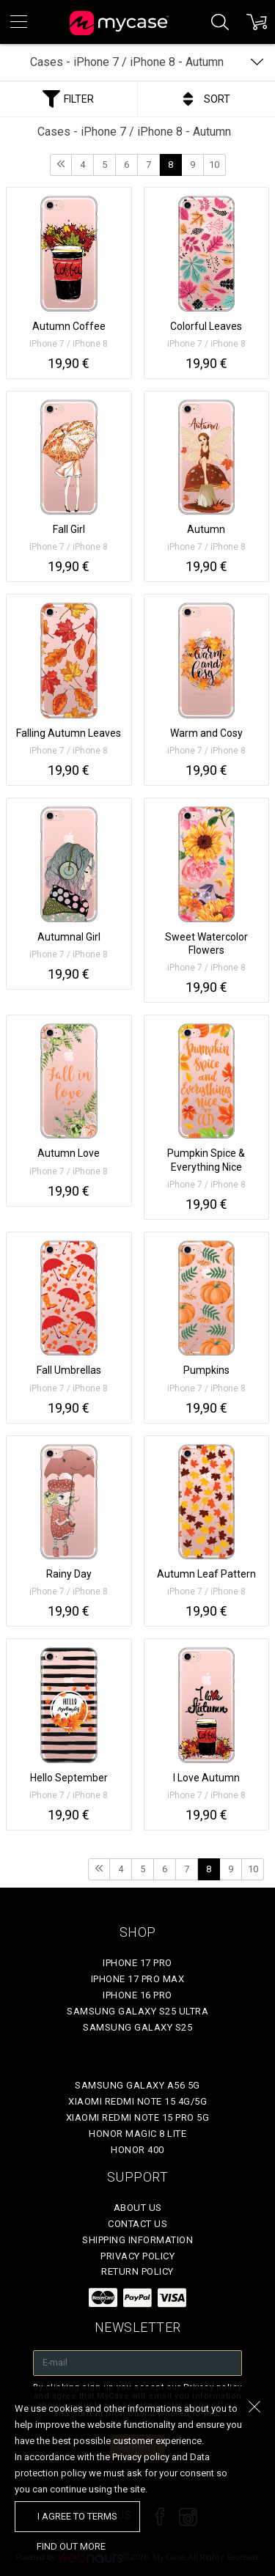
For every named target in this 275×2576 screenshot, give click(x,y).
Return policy (137, 2271)
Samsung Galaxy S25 (137, 2027)
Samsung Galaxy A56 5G (137, 2085)
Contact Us (137, 2223)
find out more (71, 2546)
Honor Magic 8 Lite (137, 2133)
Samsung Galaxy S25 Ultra (137, 2011)
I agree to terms (77, 2516)
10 (214, 164)
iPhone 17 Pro (137, 1962)
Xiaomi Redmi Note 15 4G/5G (137, 2101)
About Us (138, 2207)
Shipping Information (137, 2239)
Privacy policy (137, 2256)
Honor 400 (137, 2149)
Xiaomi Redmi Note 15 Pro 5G (138, 2117)
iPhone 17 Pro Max (138, 1978)
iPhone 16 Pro (137, 1995)
